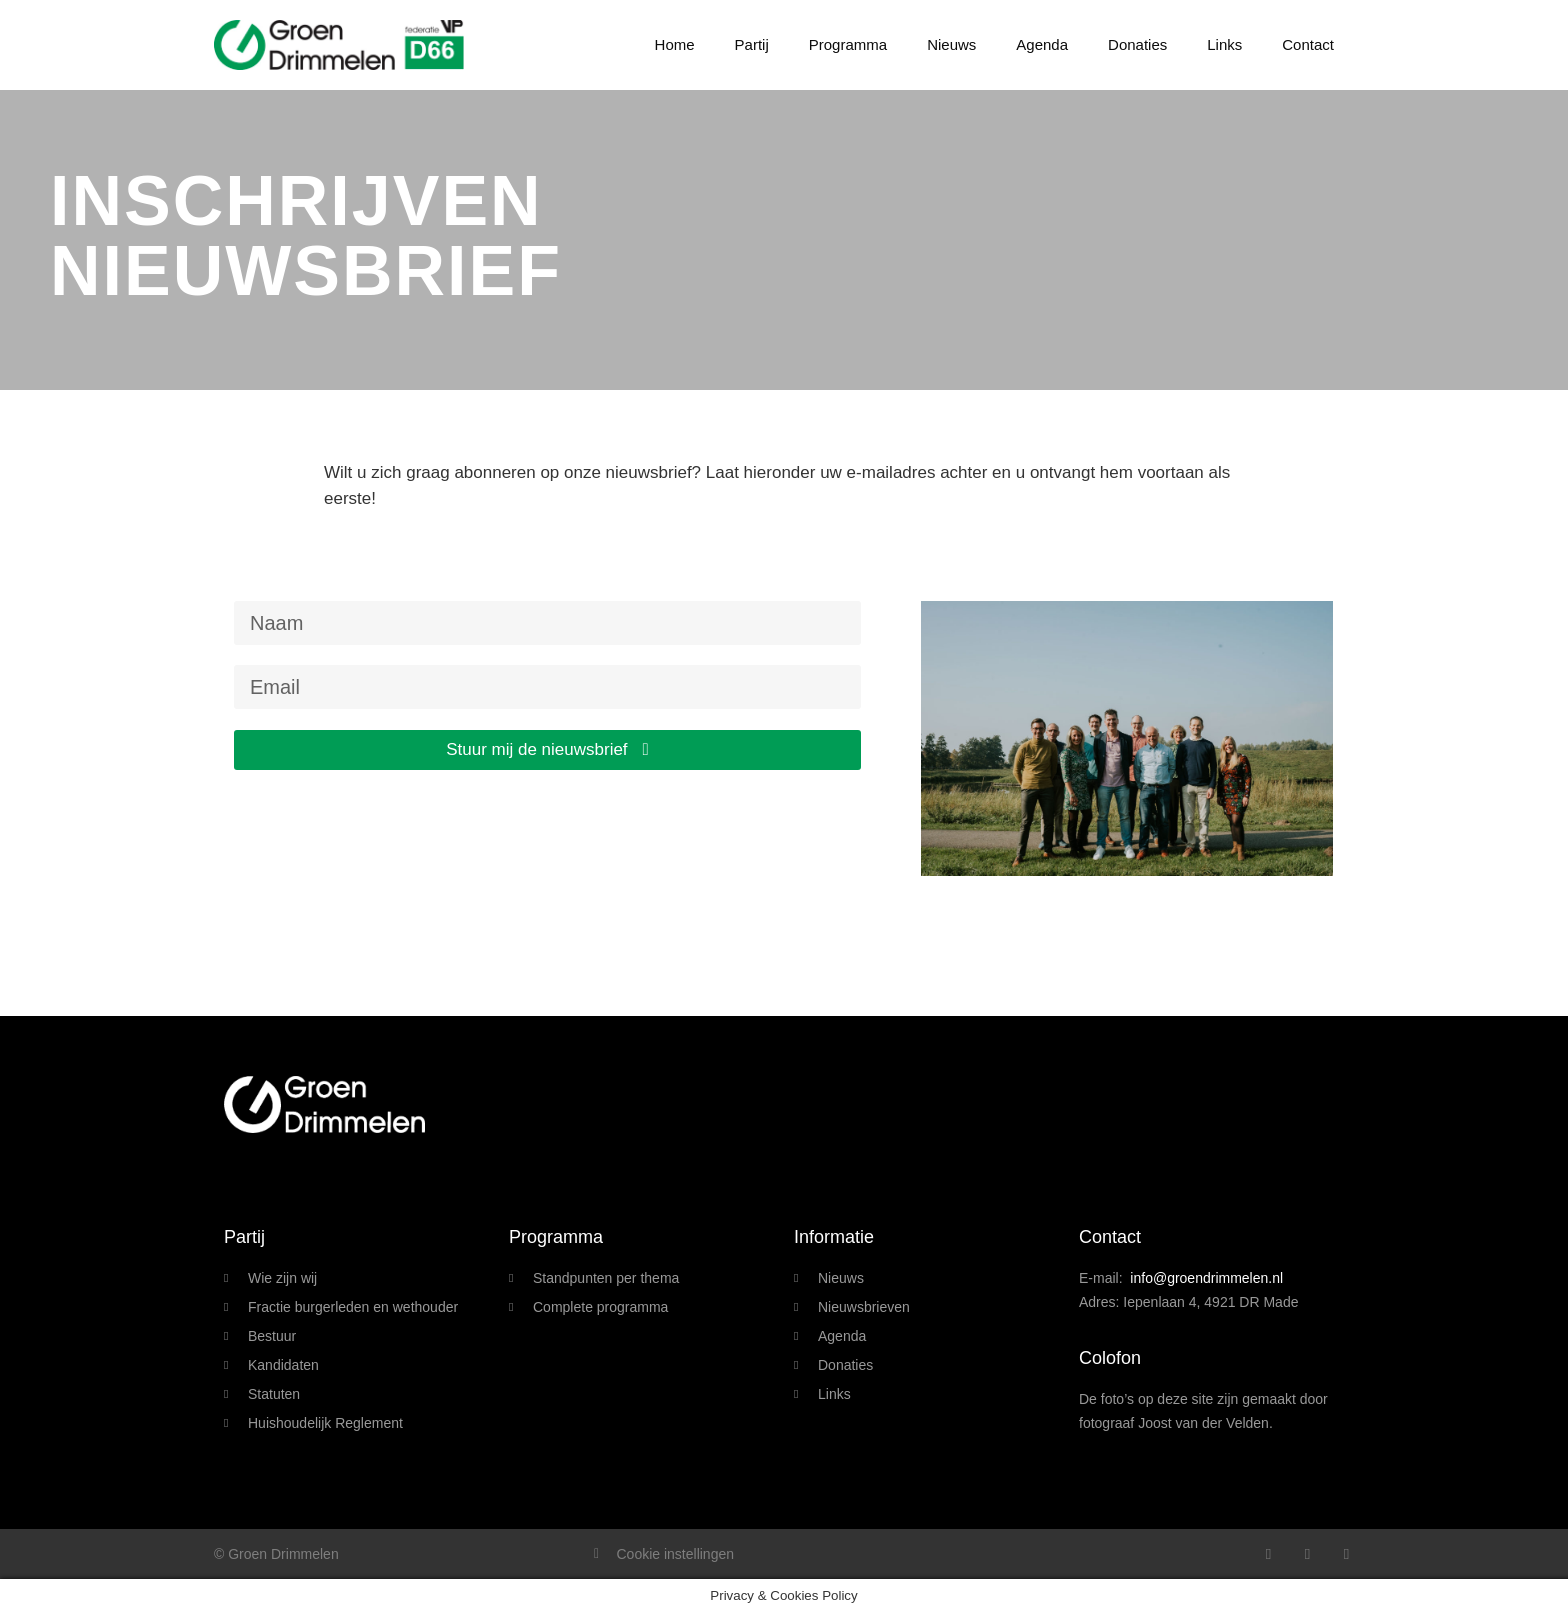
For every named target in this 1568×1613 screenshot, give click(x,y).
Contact (1308, 44)
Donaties (1137, 44)
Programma (848, 44)
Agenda (1042, 44)
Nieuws (951, 44)
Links (1224, 44)
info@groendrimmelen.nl (1206, 1278)
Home (675, 44)
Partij (752, 44)
